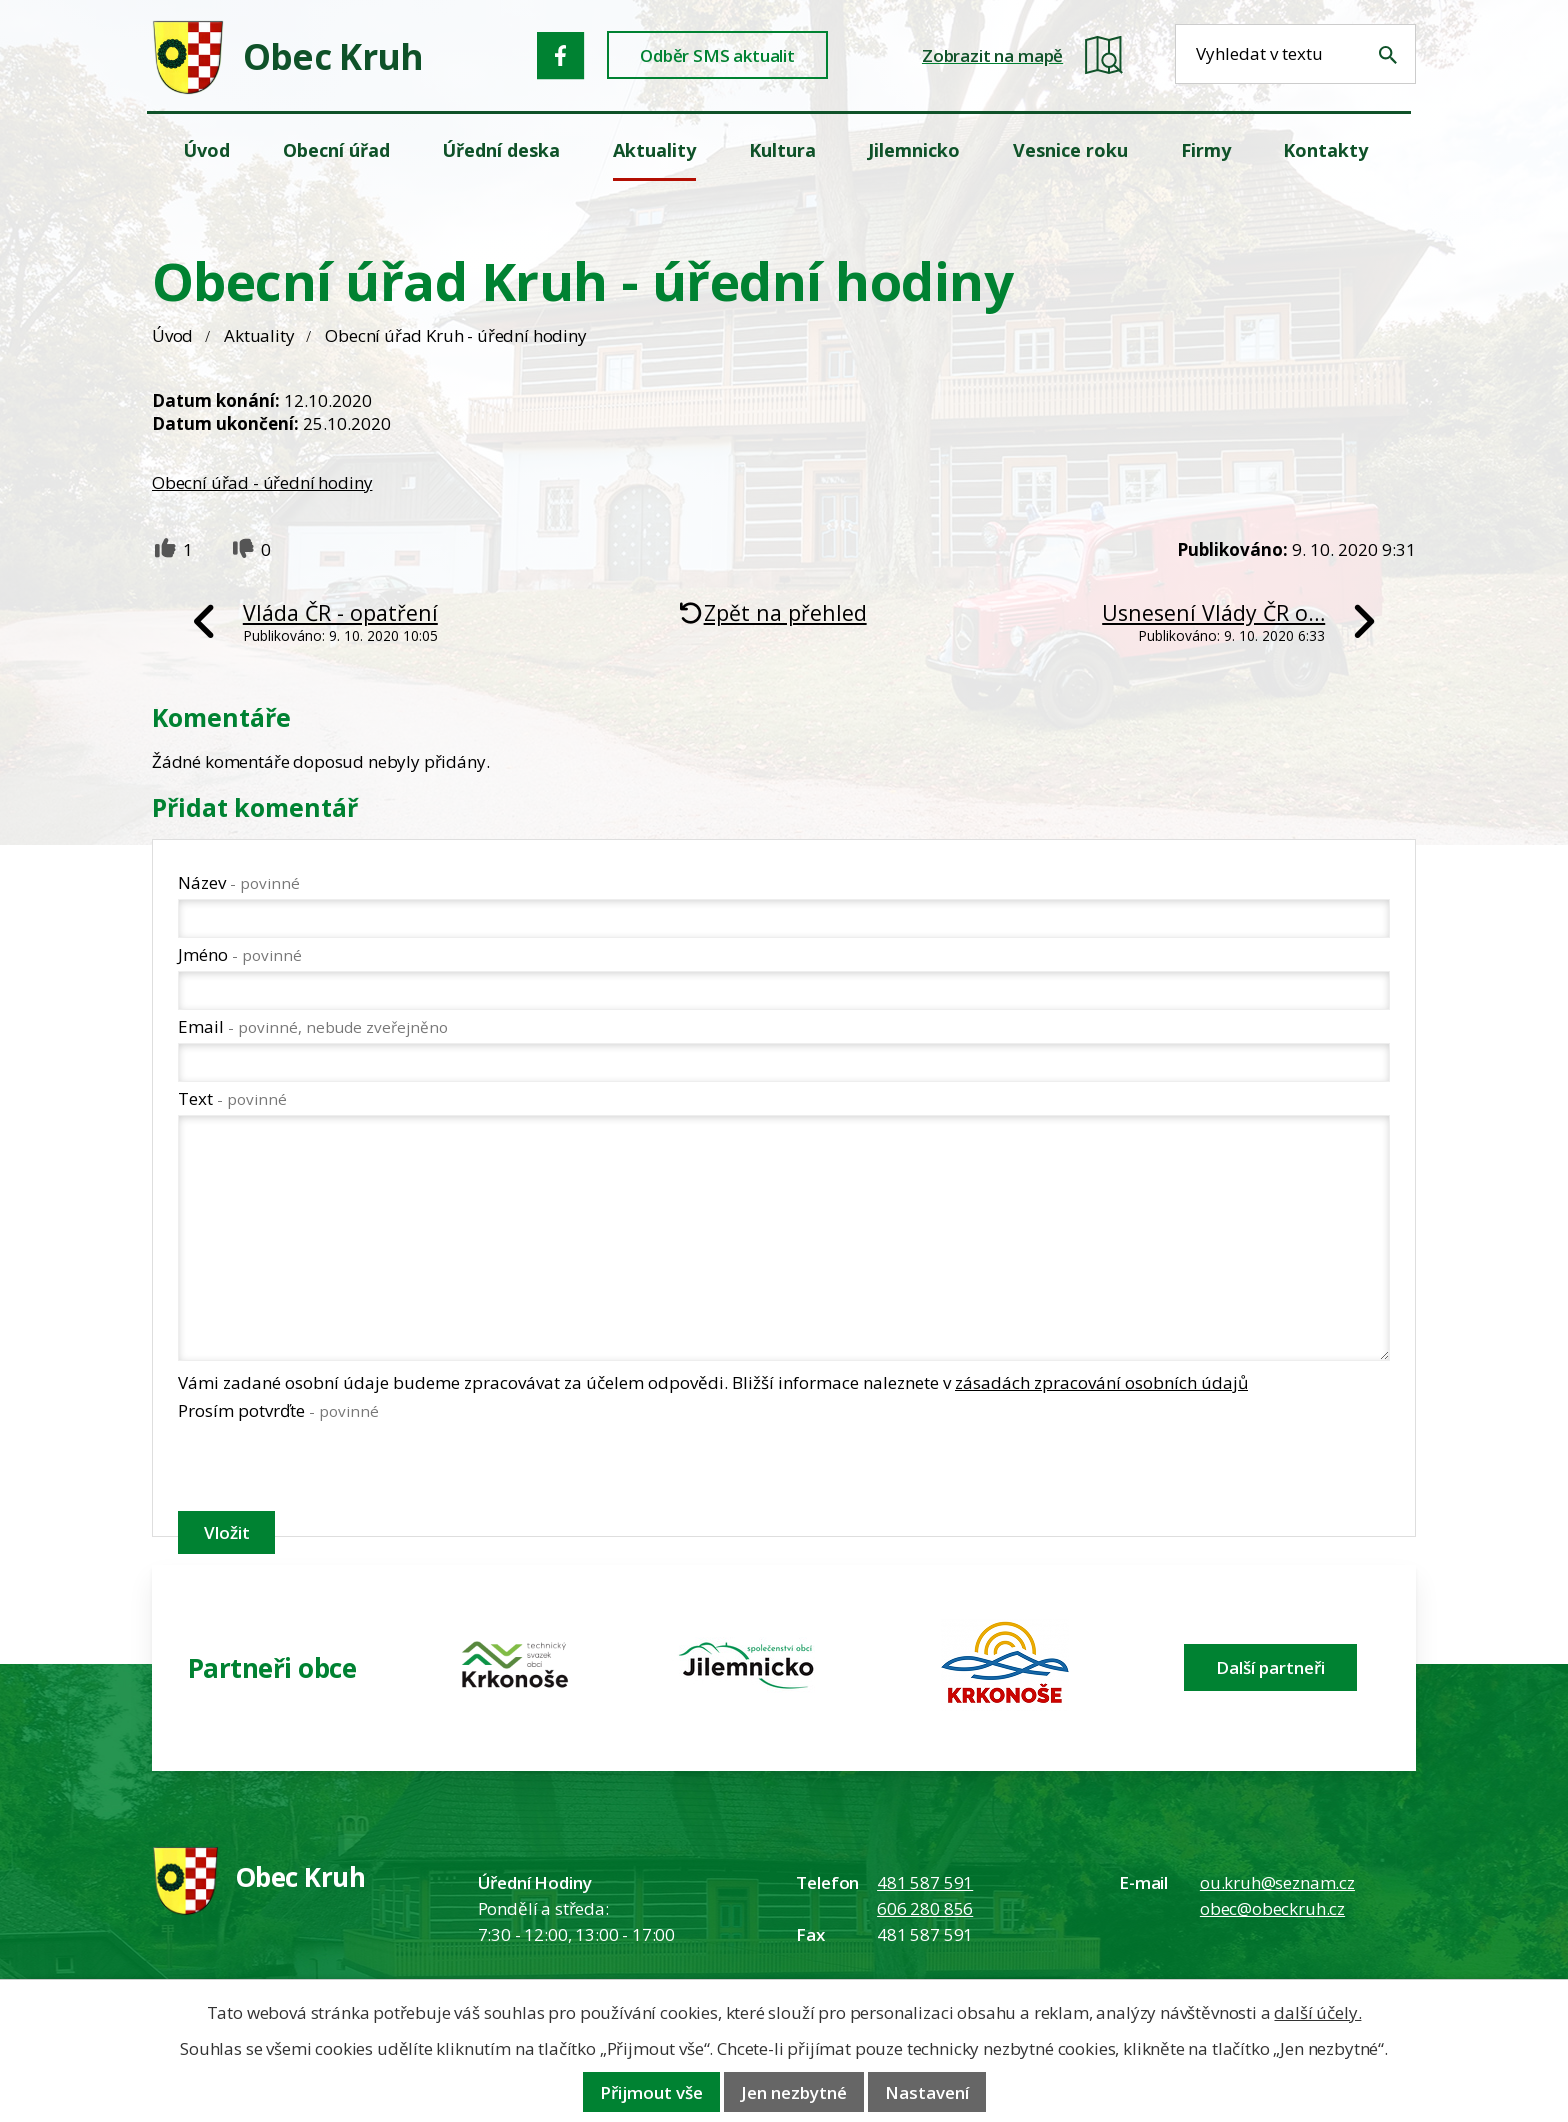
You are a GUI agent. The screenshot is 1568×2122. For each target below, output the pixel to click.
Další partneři (1270, 1667)
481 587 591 (925, 1882)
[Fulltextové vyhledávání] (1295, 54)
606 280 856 (925, 1908)
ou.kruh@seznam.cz (1277, 1882)
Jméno (240, 954)
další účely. (1317, 2012)
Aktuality (259, 335)
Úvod (172, 335)
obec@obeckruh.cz (1272, 1908)
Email (313, 1026)
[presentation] (330, 1470)
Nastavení (927, 2092)
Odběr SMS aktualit (717, 55)
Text (232, 1098)
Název (239, 882)
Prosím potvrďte (278, 1410)
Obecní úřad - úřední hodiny (262, 482)
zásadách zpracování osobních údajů (1101, 1382)
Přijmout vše (651, 2092)
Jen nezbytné (794, 2092)
